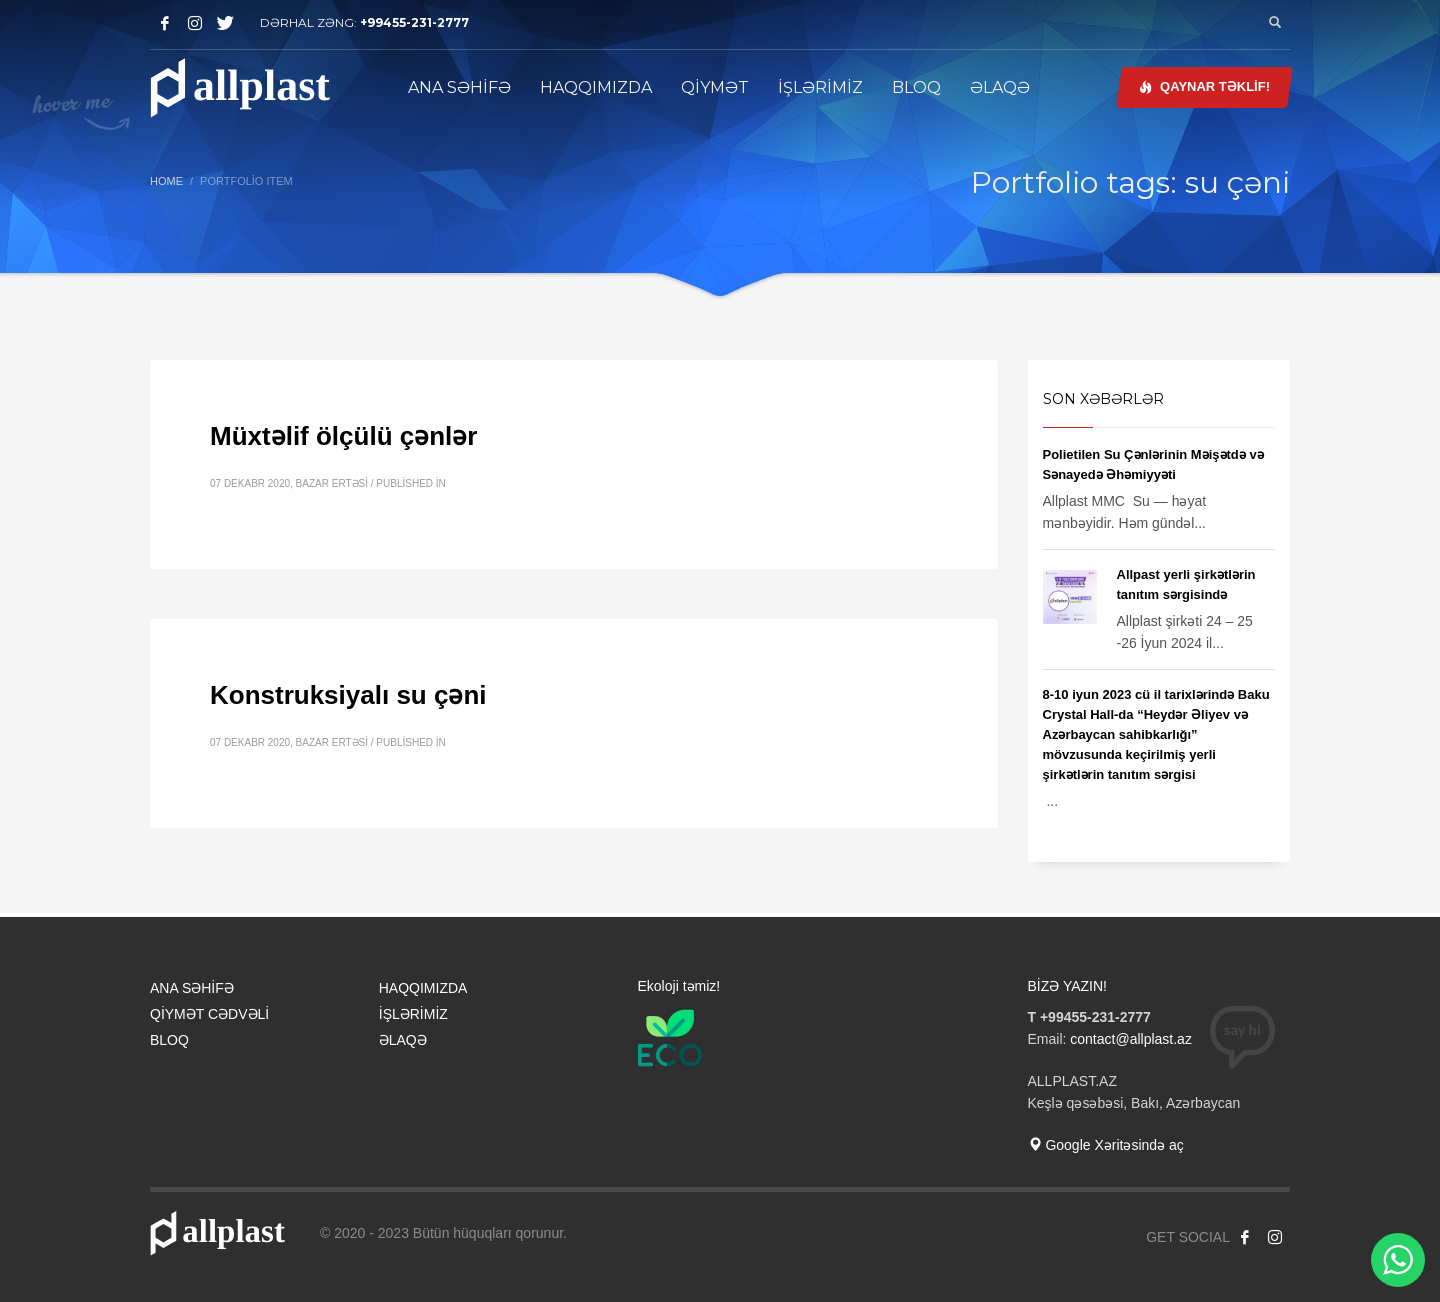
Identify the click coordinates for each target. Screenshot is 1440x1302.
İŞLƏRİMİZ (413, 1014)
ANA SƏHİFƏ (192, 988)
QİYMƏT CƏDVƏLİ (209, 1014)
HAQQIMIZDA (423, 988)
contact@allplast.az (1131, 1039)
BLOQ (169, 1040)
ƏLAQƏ (403, 1040)
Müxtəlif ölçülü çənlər (343, 436)
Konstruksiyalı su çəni (348, 695)
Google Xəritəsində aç (1106, 1145)
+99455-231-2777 (414, 22)
